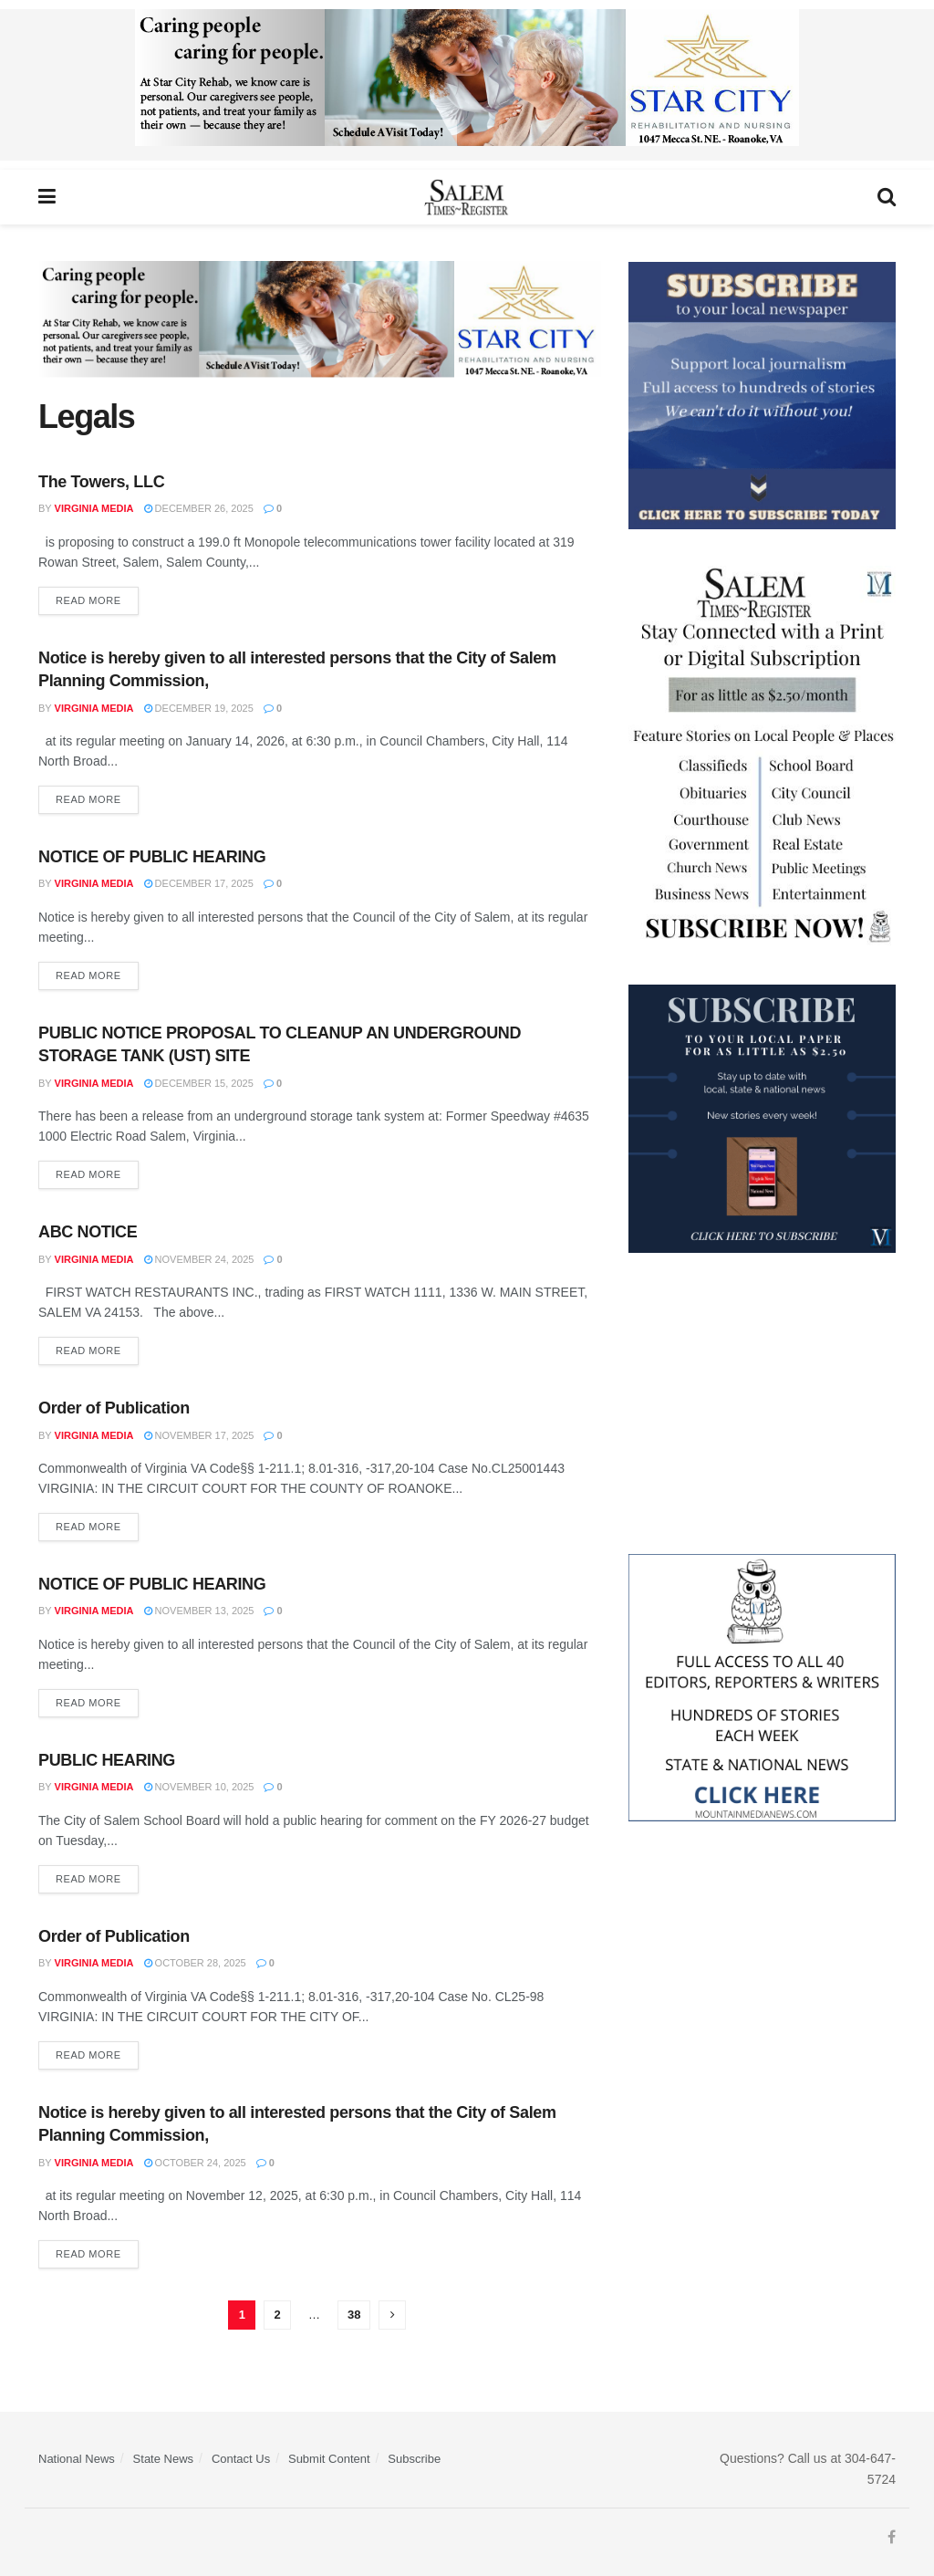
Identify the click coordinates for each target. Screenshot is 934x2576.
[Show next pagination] (392, 2315)
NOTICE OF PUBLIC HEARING (151, 857)
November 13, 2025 (199, 1610)
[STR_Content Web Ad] (762, 756)
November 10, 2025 (199, 1786)
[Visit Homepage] (466, 197)
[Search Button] (886, 197)
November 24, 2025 (199, 1259)
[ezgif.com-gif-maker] (762, 394)
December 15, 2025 (199, 1083)
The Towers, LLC (101, 482)
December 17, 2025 (199, 883)
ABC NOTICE (87, 1232)
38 (354, 2314)
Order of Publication (114, 1408)
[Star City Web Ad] (467, 84)
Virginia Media (94, 508)
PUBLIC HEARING (106, 1760)
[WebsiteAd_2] (762, 1118)
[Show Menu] (47, 197)
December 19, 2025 (199, 708)
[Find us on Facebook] (891, 2538)
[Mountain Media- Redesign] (762, 1686)
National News (76, 2459)
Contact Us (241, 2459)
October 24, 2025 (195, 2162)
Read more (97, 596)
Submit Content (329, 2459)
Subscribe (414, 2459)
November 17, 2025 (199, 1435)
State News (163, 2459)
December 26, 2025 (199, 508)
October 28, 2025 (195, 1962)
